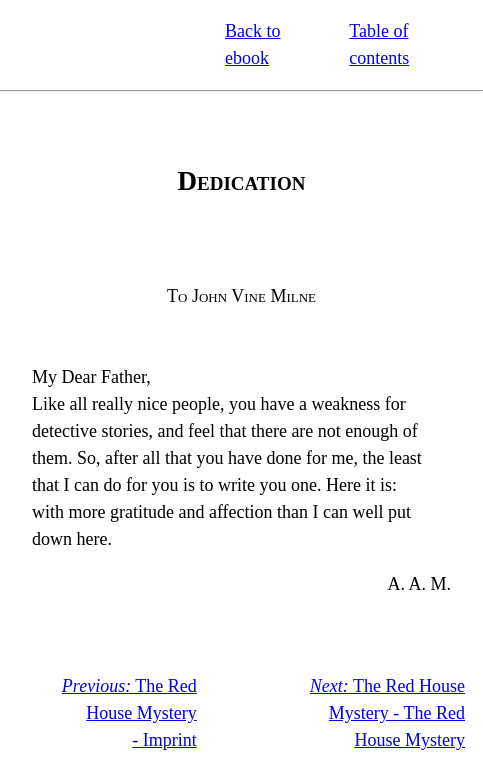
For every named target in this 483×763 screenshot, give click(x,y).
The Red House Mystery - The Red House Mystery (387, 713)
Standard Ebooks (108, 45)
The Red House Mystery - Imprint (129, 713)
